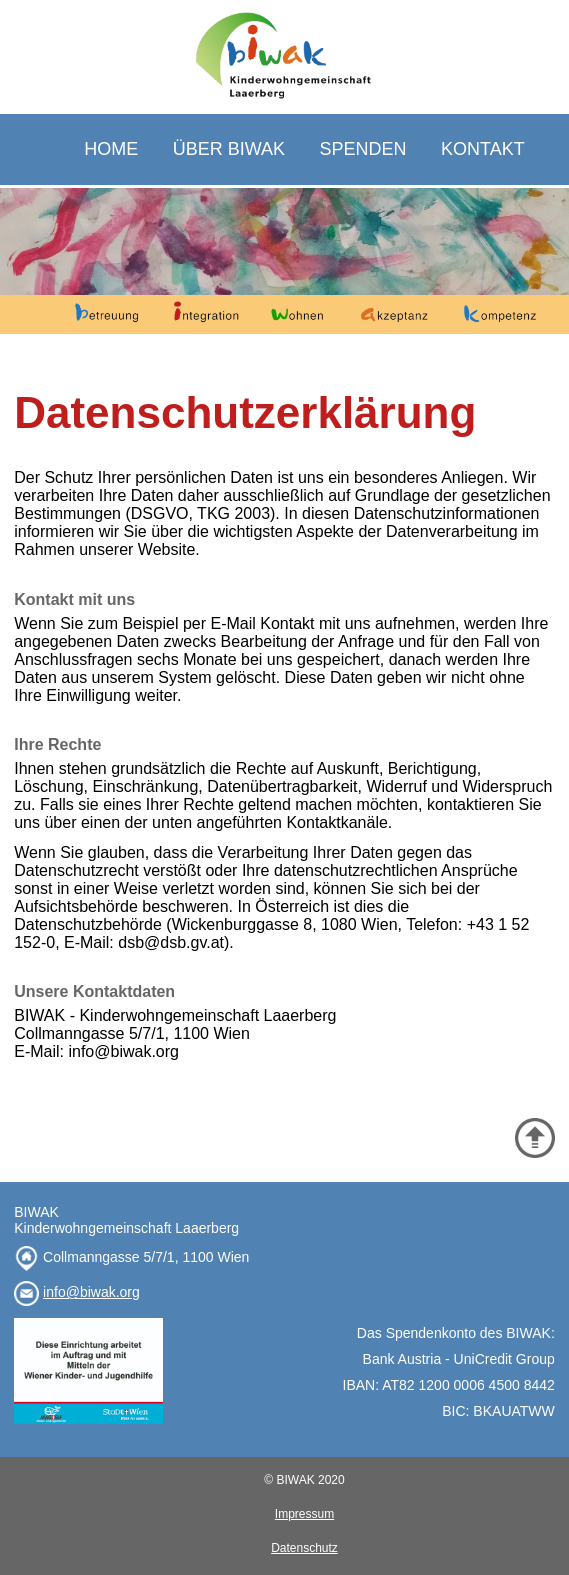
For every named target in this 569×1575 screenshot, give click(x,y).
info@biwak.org (91, 1292)
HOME (111, 149)
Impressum (304, 1514)
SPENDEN (363, 149)
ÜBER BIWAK (229, 149)
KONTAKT (483, 149)
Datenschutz (304, 1548)
